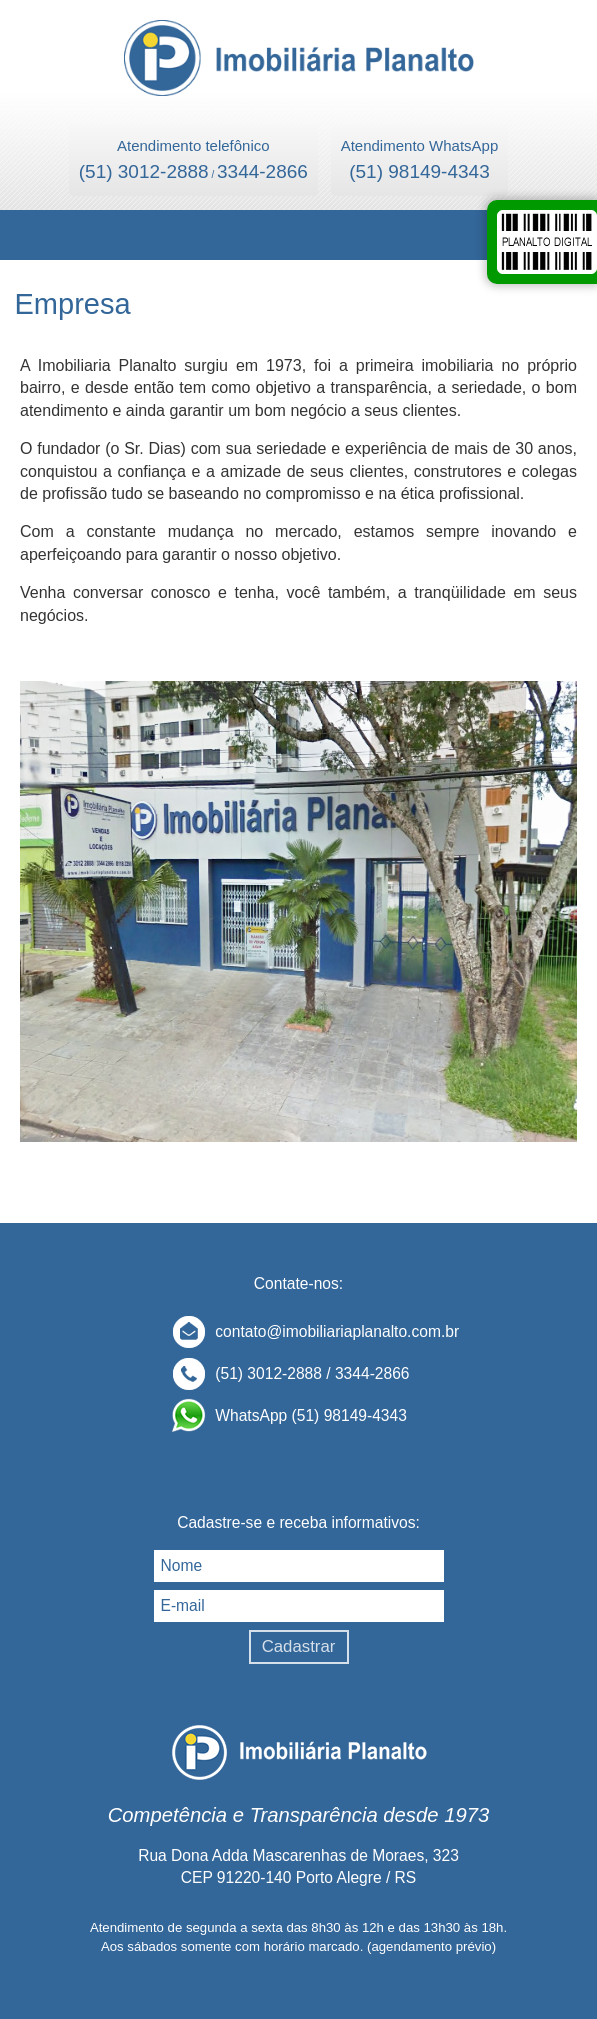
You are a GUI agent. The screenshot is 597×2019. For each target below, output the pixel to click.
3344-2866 (262, 171)
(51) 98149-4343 (419, 171)
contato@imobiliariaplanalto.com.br (337, 1331)
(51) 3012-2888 (144, 171)
